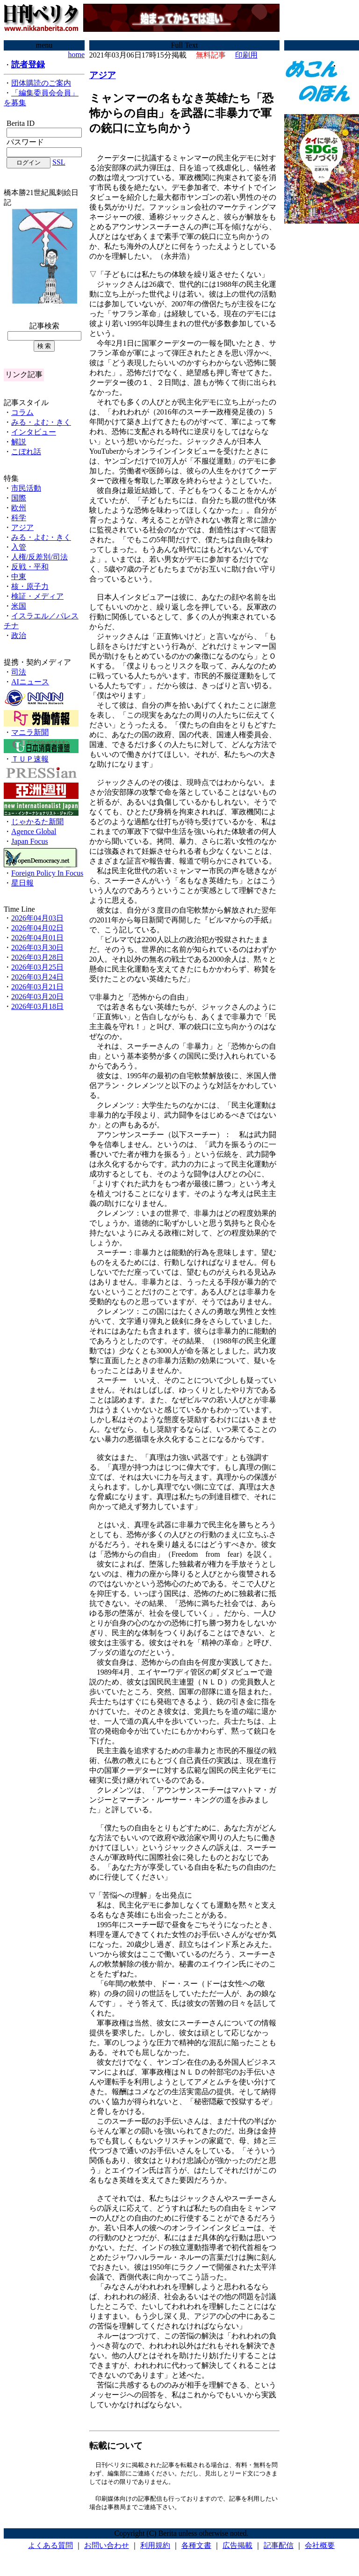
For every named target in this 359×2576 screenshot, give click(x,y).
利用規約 (155, 2548)
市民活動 (26, 488)
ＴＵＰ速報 (30, 759)
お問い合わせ (106, 2548)
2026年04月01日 (37, 938)
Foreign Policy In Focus (47, 873)
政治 (18, 635)
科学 (18, 518)
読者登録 (28, 64)
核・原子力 (30, 586)
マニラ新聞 (30, 732)
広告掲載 (237, 2548)
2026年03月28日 (37, 957)
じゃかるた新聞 (37, 822)
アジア (22, 527)
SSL (58, 162)
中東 (18, 577)
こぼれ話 (26, 452)
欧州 (18, 508)
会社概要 (320, 2548)
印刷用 (246, 55)
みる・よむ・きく (41, 422)
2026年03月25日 (37, 967)
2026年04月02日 (37, 928)
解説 (18, 442)
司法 (18, 672)
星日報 (22, 883)
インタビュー (33, 432)
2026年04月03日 (37, 918)
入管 (18, 547)
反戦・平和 (30, 567)
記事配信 (279, 2548)
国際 (18, 498)
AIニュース (30, 682)
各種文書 (196, 2548)
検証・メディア (37, 596)
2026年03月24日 (37, 977)
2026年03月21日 (37, 987)
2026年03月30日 (37, 947)
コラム (22, 412)
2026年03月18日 (37, 1006)
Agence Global (33, 831)
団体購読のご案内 (41, 83)
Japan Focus (29, 841)
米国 (18, 606)
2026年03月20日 (37, 997)
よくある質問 (50, 2548)
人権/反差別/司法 (39, 557)
